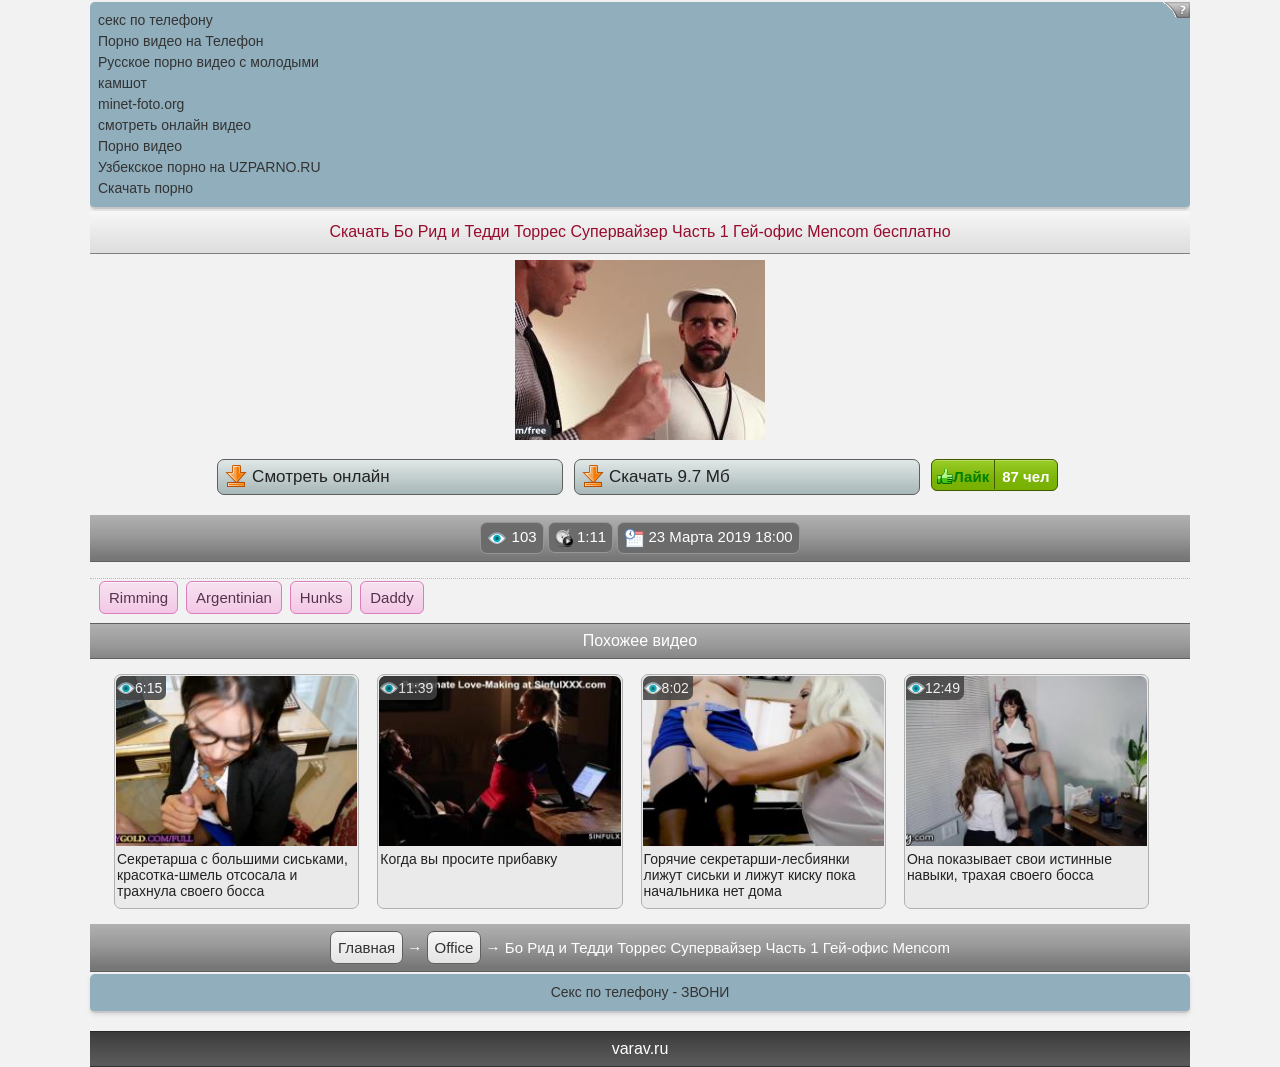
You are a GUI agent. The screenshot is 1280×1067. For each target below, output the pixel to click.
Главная (366, 947)
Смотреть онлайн (307, 476)
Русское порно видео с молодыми (208, 62)
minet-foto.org (141, 104)
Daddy (391, 597)
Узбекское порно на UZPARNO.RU (209, 167)
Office (454, 947)
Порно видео (140, 146)
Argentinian (234, 597)
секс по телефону (155, 20)
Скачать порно (145, 188)
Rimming (138, 597)
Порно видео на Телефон (180, 41)
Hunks (321, 597)
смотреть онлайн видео (174, 125)
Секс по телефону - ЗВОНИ (640, 992)
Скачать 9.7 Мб (655, 476)
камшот (122, 83)
